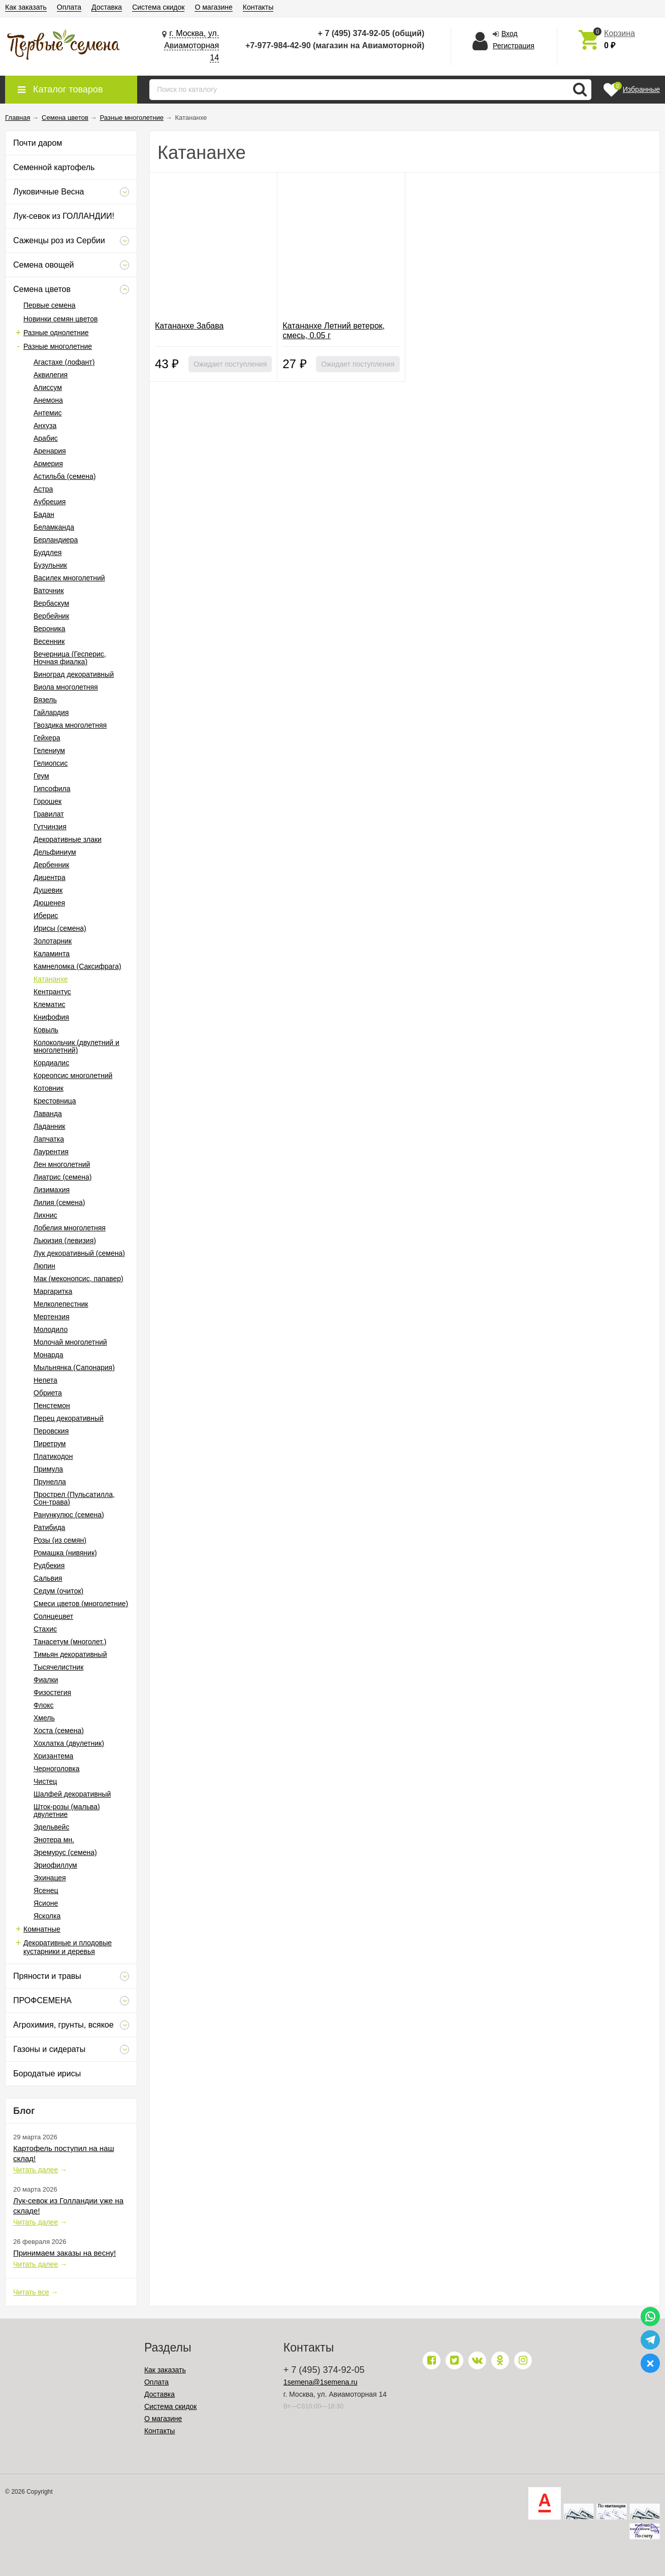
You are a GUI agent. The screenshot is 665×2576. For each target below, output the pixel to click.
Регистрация (513, 46)
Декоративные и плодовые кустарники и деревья (67, 1947)
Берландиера (56, 540)
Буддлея (47, 552)
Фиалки (46, 1680)
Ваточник (49, 590)
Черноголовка (56, 1769)
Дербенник (51, 865)
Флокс (44, 1705)
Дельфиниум (55, 852)
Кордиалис (51, 1063)
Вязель (45, 700)
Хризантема (53, 1756)
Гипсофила (52, 789)
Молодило (51, 1329)
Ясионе (46, 1903)
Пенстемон (52, 1405)
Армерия (48, 464)
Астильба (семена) (65, 476)
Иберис (46, 915)
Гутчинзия (50, 827)
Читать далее (35, 2170)
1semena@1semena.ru (320, 2382)
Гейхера (47, 738)
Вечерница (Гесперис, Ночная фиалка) (70, 658)
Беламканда (54, 527)
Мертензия (52, 1317)
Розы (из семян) (60, 1540)
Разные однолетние (56, 333)
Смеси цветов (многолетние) (81, 1604)
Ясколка (47, 1916)
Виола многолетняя (66, 687)
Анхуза (45, 425)
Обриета (48, 1393)
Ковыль (46, 1030)
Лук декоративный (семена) (79, 1253)
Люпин (44, 1266)
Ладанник (49, 1126)
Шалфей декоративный (72, 1794)
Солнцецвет (53, 1616)
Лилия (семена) (59, 1202)
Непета (45, 1380)
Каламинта (52, 954)
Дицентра (50, 877)
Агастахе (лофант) (64, 362)
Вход (509, 33)
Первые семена (49, 305)
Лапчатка (49, 1139)
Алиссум (48, 387)
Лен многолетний (62, 1164)
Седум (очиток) (58, 1591)
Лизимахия (52, 1190)
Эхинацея (50, 1878)
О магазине (213, 7)
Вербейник (51, 616)
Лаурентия (51, 1152)
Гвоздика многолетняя (70, 725)
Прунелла (50, 1482)
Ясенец (46, 1890)
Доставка (106, 7)
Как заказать (26, 7)
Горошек (47, 801)
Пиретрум (50, 1444)
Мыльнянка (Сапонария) (74, 1367)
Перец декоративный (69, 1418)
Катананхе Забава (189, 325)
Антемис (48, 413)
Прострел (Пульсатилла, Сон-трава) (74, 1498)
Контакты (258, 7)
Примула (48, 1469)
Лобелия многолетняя (70, 1228)
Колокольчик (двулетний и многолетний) (76, 1046)
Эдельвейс (51, 1827)
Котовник (49, 1088)
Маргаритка (53, 1291)
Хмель (44, 1718)
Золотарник (53, 941)
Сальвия (48, 1578)
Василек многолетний (69, 578)
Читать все (31, 2292)
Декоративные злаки (68, 839)
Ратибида (49, 1527)
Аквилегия (51, 375)
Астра (43, 489)
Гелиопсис (51, 763)
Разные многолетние (57, 346)
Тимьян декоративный (70, 1654)
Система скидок (158, 7)
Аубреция (50, 502)
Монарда (49, 1355)
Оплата (69, 7)
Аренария (50, 451)
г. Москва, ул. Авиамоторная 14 (191, 45)
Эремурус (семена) (65, 1852)
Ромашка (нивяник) (65, 1553)
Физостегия (52, 1692)
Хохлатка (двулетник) (69, 1743)
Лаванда (48, 1114)
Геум (41, 776)
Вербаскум (51, 603)
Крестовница (55, 1101)
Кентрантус (52, 992)
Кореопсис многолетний (73, 1075)
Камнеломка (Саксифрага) (77, 966)
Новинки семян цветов (60, 319)
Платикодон (53, 1456)
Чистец (45, 1781)
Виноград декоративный (74, 674)
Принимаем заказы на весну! (64, 2252)
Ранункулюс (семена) (69, 1515)
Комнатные (41, 1929)
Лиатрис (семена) (62, 1177)
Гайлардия (51, 712)
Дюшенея (49, 903)
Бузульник (50, 565)
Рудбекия (49, 1565)
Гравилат (49, 814)
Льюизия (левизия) (65, 1240)
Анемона (48, 400)
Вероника (49, 629)
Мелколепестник (61, 1304)
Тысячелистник (58, 1667)
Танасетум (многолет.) (70, 1642)
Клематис (49, 1004)
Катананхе (51, 979)
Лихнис (45, 1215)
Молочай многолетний (70, 1342)
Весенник (49, 641)
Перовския (51, 1431)
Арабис (46, 438)
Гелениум (49, 750)
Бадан (44, 514)
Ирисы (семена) (60, 928)
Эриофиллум (55, 1865)
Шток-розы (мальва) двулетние (67, 1810)
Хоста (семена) (59, 1730)
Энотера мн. (54, 1840)
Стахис (45, 1629)
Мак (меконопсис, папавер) (78, 1279)
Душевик (48, 890)
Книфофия (51, 1017)
